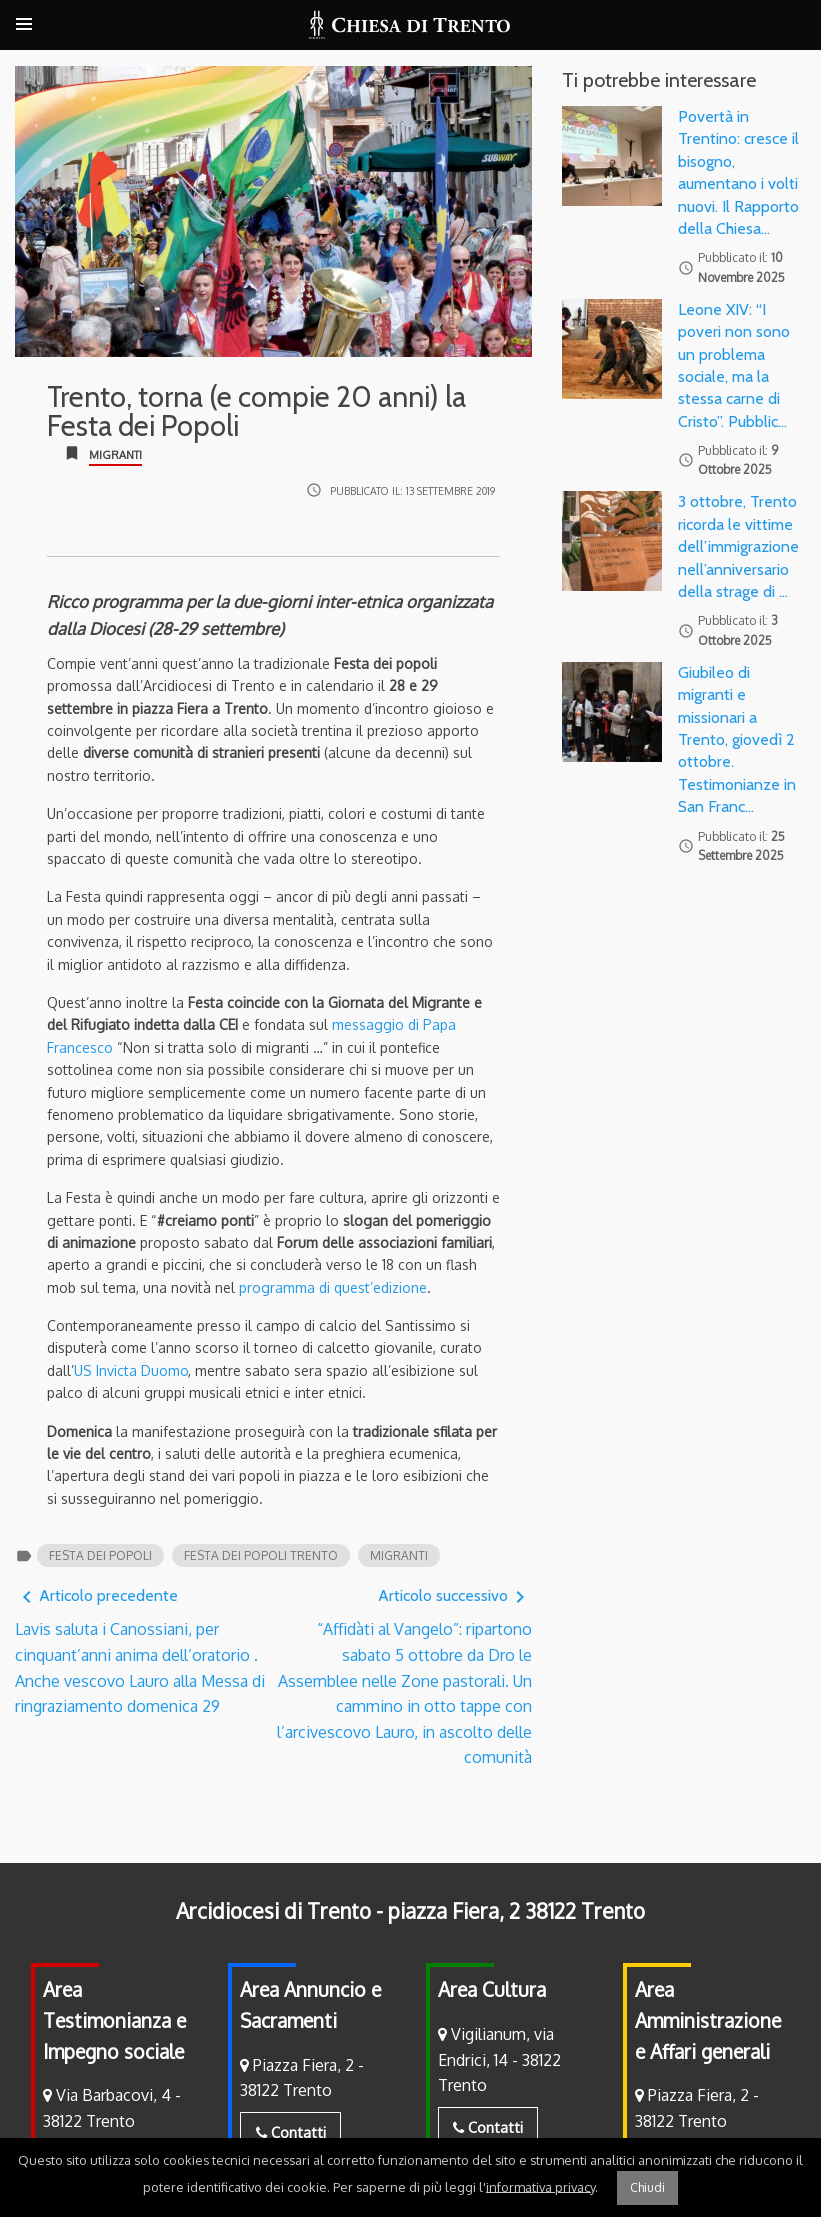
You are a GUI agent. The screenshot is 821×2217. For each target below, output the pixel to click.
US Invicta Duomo (131, 1370)
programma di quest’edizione (333, 1287)
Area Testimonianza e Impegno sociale (114, 2020)
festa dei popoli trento (261, 1555)
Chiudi (647, 2187)
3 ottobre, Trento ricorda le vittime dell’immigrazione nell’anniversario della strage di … (738, 546)
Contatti (291, 2132)
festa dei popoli (100, 1555)
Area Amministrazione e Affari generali (708, 2020)
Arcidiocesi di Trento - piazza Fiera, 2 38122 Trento (410, 1911)
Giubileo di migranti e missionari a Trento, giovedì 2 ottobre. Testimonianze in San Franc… (737, 739)
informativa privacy (540, 2186)
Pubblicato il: (412, 490)
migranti (399, 1555)
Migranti (115, 455)
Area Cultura (492, 1989)
